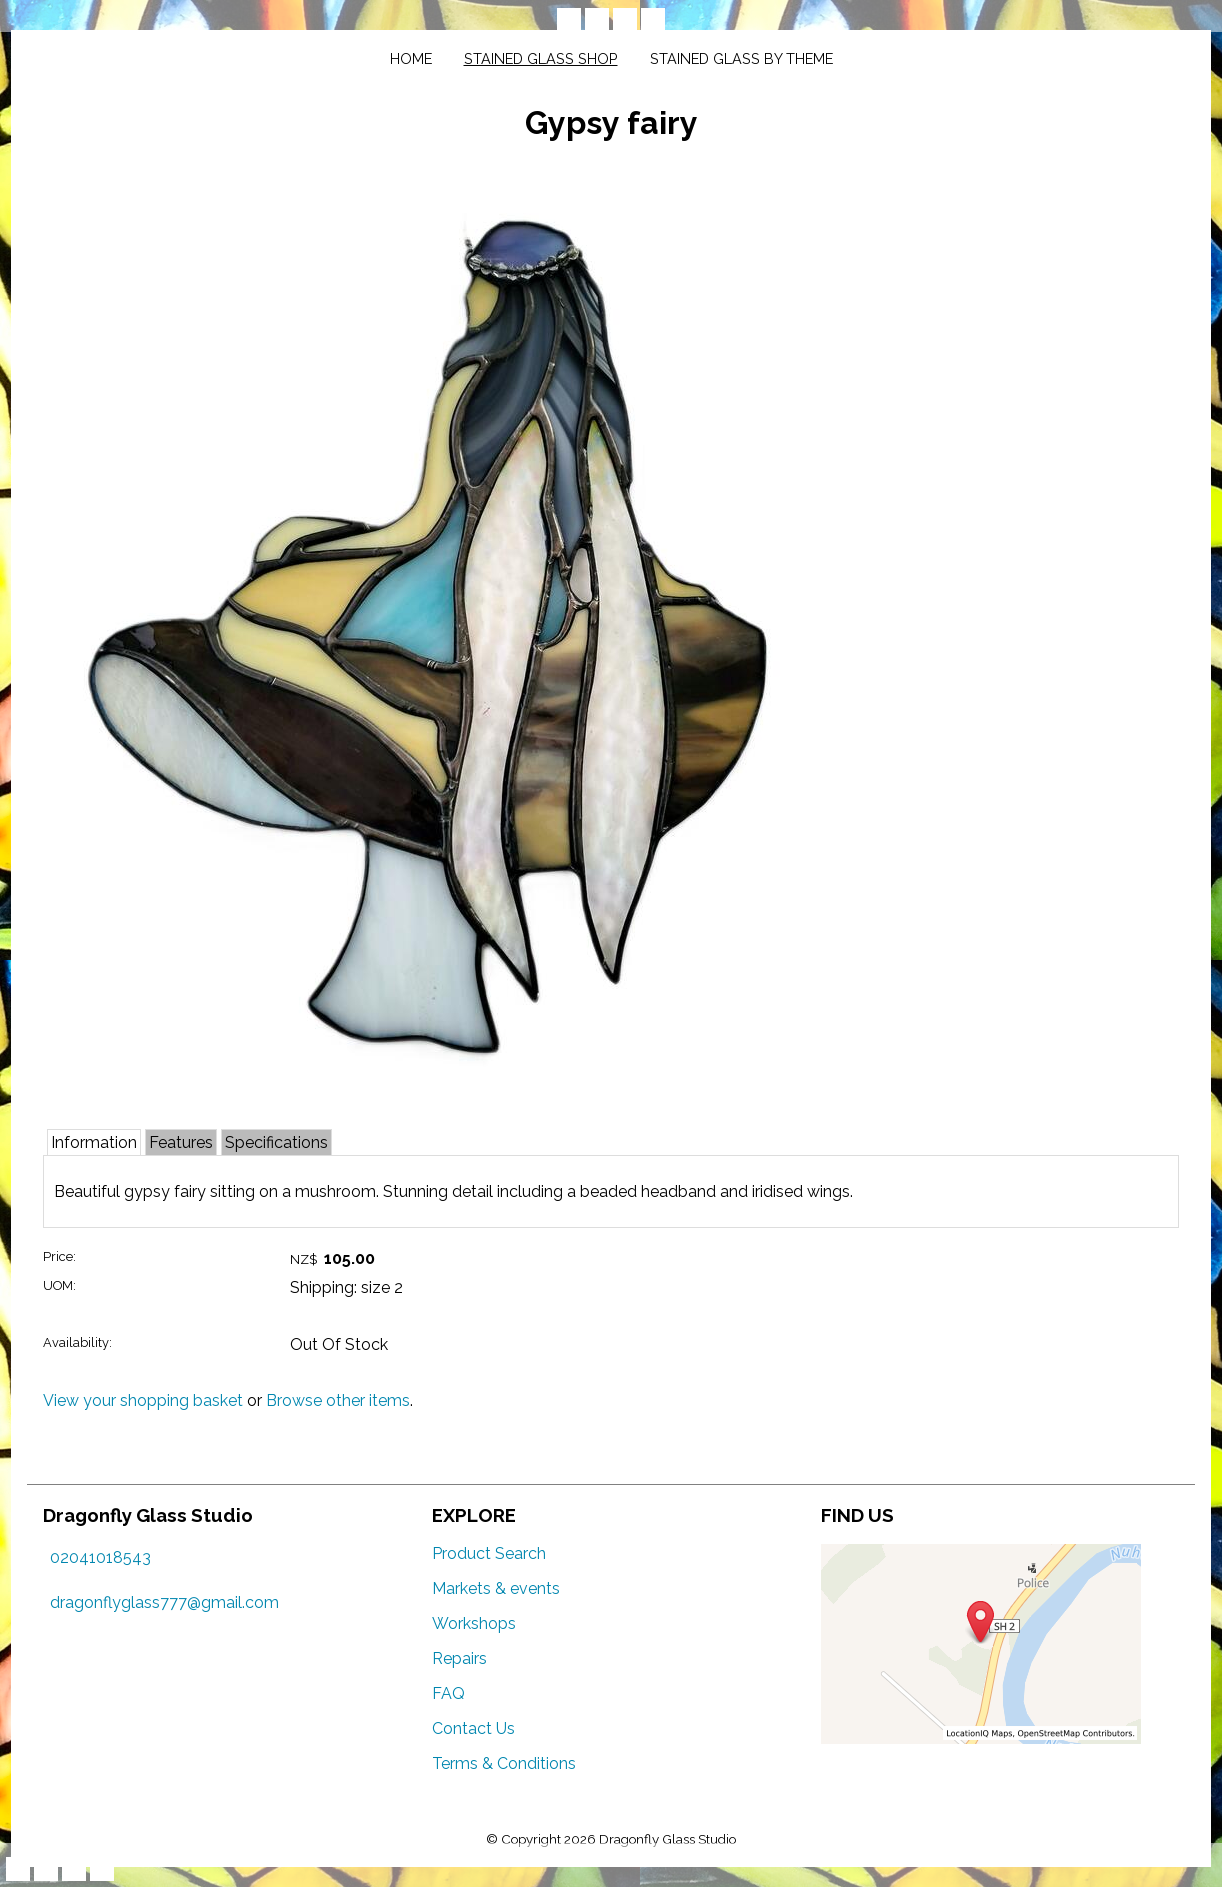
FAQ (448, 1693)
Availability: (77, 1342)
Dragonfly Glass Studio (667, 1839)
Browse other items (338, 1400)
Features (181, 1142)
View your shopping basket (143, 1400)
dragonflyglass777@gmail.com (164, 1602)
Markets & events (496, 1588)
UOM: (59, 1285)
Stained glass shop (541, 58)
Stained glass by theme (741, 58)
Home (411, 58)
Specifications (276, 1142)
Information (94, 1142)
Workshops (474, 1623)
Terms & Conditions (504, 1763)
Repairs (459, 1658)
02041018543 (100, 1557)
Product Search (489, 1553)
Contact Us (473, 1728)
